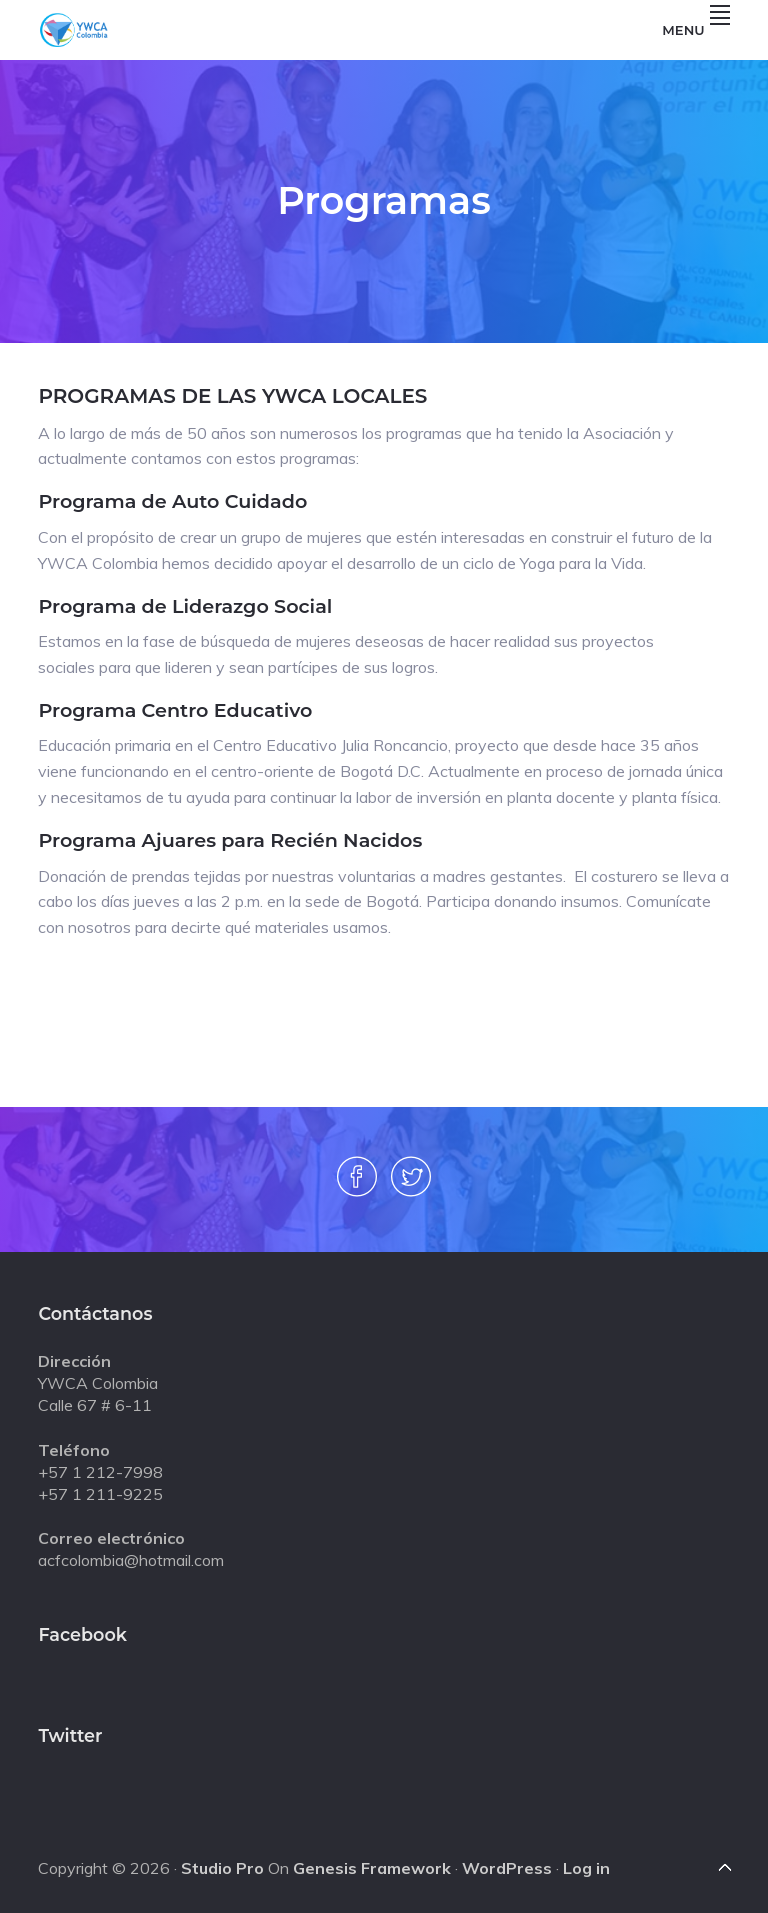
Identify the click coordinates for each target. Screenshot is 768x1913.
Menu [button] (695, 30)
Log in (586, 1868)
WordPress (507, 1868)
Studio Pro (222, 1868)
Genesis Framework (372, 1868)
